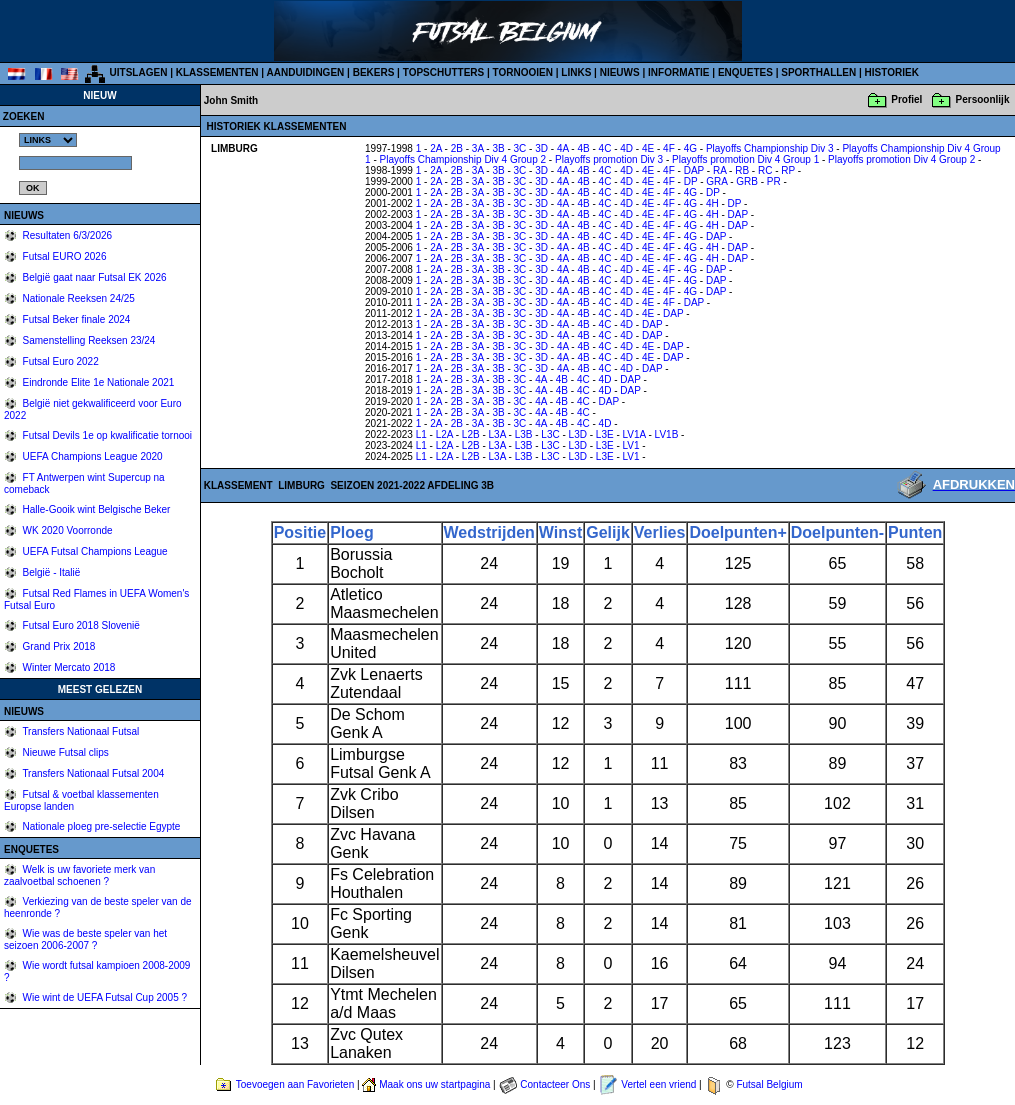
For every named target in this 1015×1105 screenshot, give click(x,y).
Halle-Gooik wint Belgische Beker (95, 509)
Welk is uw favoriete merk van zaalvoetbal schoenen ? (79, 875)
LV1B (667, 434)
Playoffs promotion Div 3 (609, 159)
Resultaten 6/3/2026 (66, 235)
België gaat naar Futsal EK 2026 (93, 277)
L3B (524, 434)
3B (498, 148)
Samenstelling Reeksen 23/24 (88, 340)
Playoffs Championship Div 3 (770, 148)
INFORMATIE (678, 72)
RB (742, 170)
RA (719, 170)
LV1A (634, 434)
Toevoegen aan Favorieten (295, 1084)
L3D (578, 434)
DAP (694, 170)
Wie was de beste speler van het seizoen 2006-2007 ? (85, 939)
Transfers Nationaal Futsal (80, 731)
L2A (444, 434)
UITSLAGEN (139, 72)
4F (669, 148)
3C (520, 148)
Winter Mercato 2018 (68, 667)
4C (605, 148)
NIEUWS (620, 72)
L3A (497, 434)
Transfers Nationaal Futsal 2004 (92, 773)
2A (436, 148)
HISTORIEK (892, 72)
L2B (471, 434)
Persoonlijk (983, 99)
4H (712, 203)
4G (690, 148)
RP (788, 170)
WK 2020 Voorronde (66, 530)
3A (478, 148)
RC (765, 170)
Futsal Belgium (769, 1084)
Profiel (906, 99)
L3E (605, 434)
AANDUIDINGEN (306, 72)
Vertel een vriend (658, 1084)
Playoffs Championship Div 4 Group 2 (463, 159)
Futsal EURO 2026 (63, 256)
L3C (550, 434)
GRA (716, 181)
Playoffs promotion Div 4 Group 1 (745, 159)
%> (48, 140)
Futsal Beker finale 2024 (75, 319)
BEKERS (374, 72)
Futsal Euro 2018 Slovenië (80, 625)
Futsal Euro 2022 (59, 361)
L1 (421, 434)
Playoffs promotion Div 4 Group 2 (901, 159)
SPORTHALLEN (818, 72)
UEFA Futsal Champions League (94, 551)
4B (583, 148)
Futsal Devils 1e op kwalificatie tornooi (106, 435)
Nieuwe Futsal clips (64, 752)
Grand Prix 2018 (58, 646)
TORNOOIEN (523, 72)
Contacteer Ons (555, 1084)
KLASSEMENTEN (217, 72)
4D (626, 148)
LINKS (576, 72)
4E (648, 148)
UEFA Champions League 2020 (91, 456)
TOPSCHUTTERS (444, 72)
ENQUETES (745, 72)
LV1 (631, 445)
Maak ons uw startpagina (434, 1084)
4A (563, 148)
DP (691, 181)
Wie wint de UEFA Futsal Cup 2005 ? (103, 997)
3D (541, 148)
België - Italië (50, 572)
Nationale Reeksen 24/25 (77, 298)
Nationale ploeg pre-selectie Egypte (100, 826)
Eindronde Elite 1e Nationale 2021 (97, 382)
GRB (747, 181)
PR (774, 181)
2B (457, 148)
